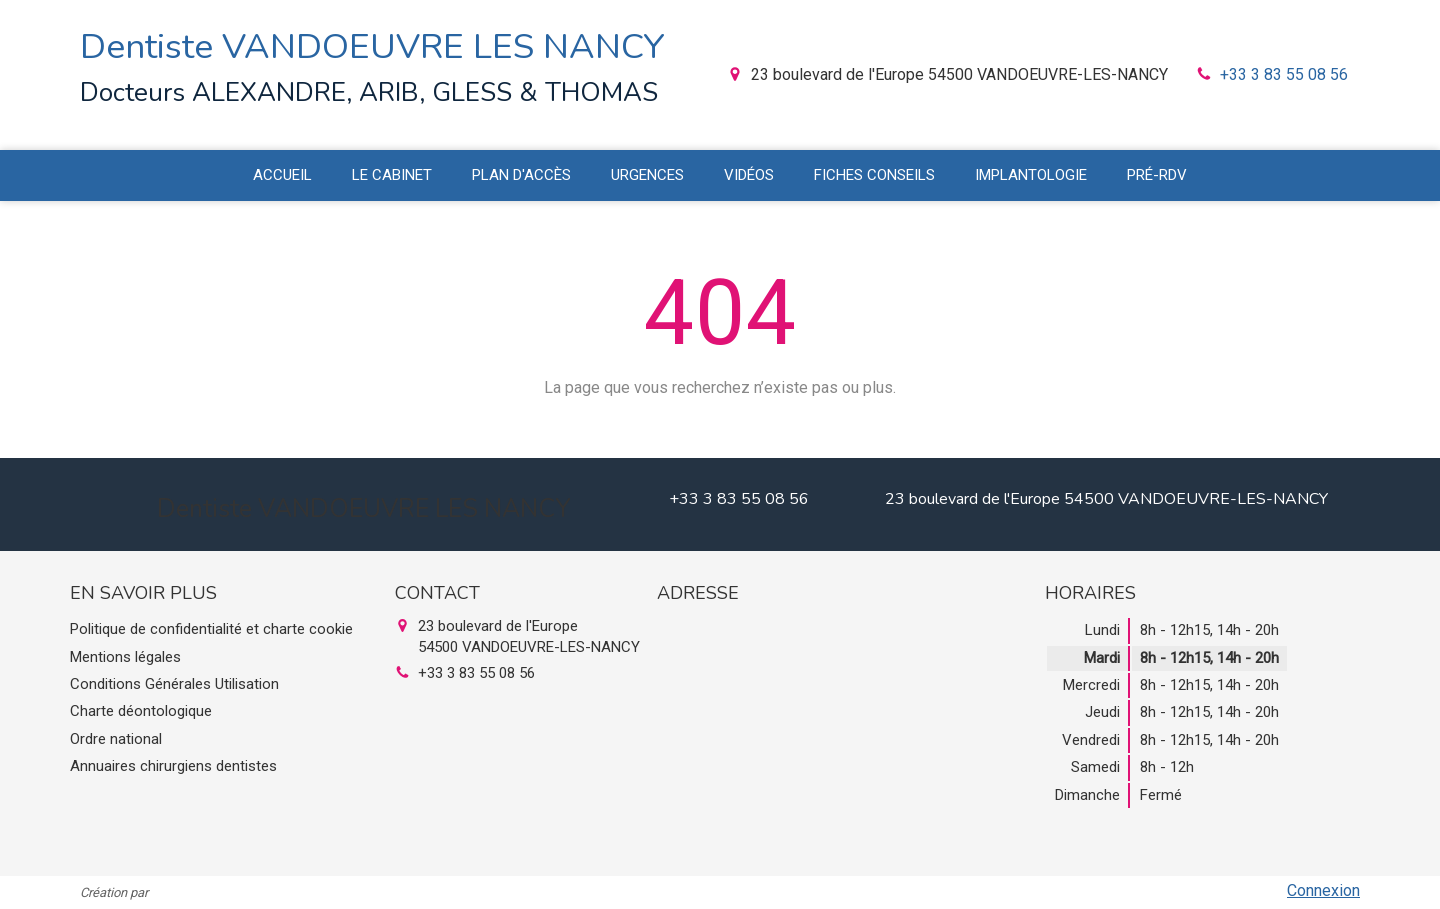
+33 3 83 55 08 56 (1284, 74)
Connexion (1323, 890)
